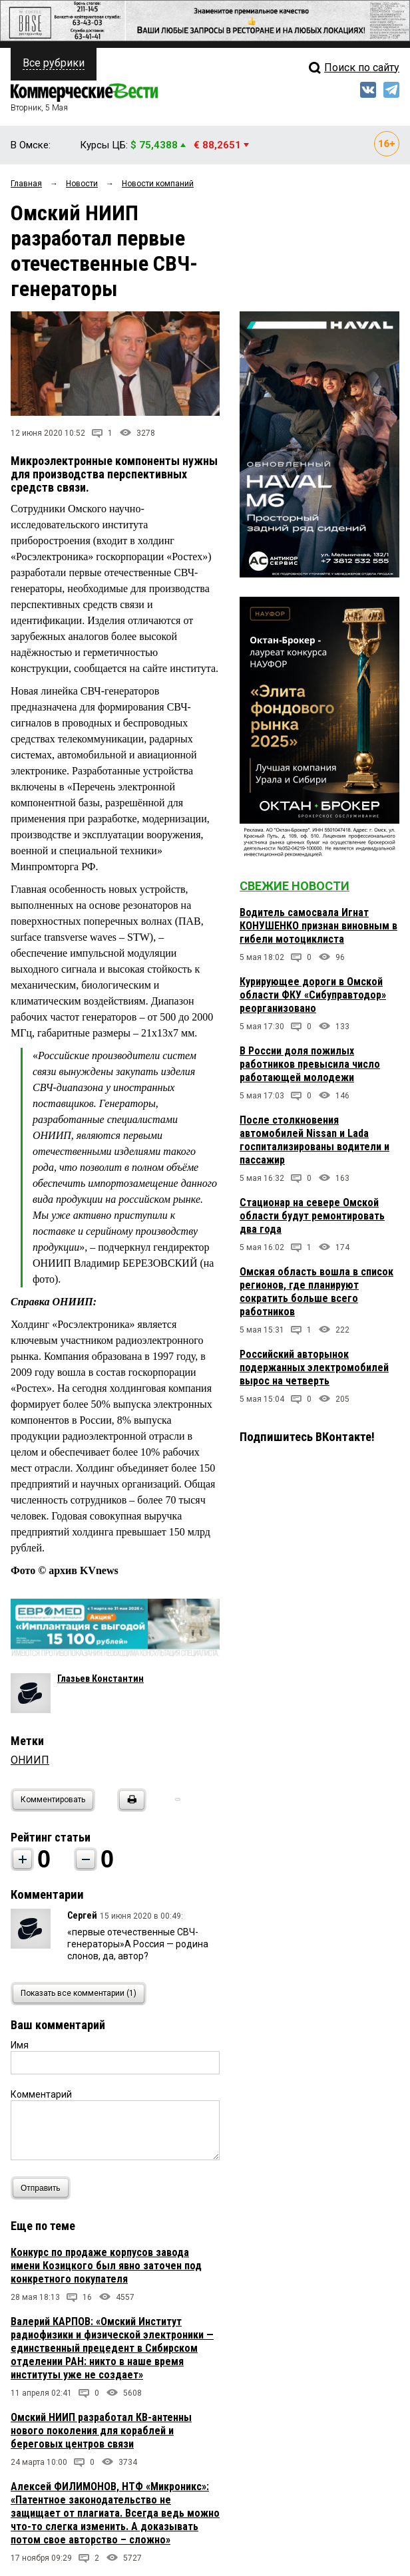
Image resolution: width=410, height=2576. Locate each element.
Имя (20, 2045)
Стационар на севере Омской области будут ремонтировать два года (312, 1215)
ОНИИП (30, 1760)
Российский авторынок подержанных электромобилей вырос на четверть (314, 1367)
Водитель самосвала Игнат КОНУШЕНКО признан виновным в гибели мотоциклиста (318, 925)
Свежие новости (294, 886)
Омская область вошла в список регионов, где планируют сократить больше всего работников (316, 1291)
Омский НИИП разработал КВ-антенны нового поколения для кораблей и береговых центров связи (101, 2430)
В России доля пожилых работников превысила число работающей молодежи (310, 1064)
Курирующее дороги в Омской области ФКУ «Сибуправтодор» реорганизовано (313, 995)
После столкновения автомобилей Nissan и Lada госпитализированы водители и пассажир (314, 1140)
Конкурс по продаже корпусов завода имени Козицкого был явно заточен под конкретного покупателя (106, 2265)
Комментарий (41, 2094)
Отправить (44, 2187)
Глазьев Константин (100, 1678)
